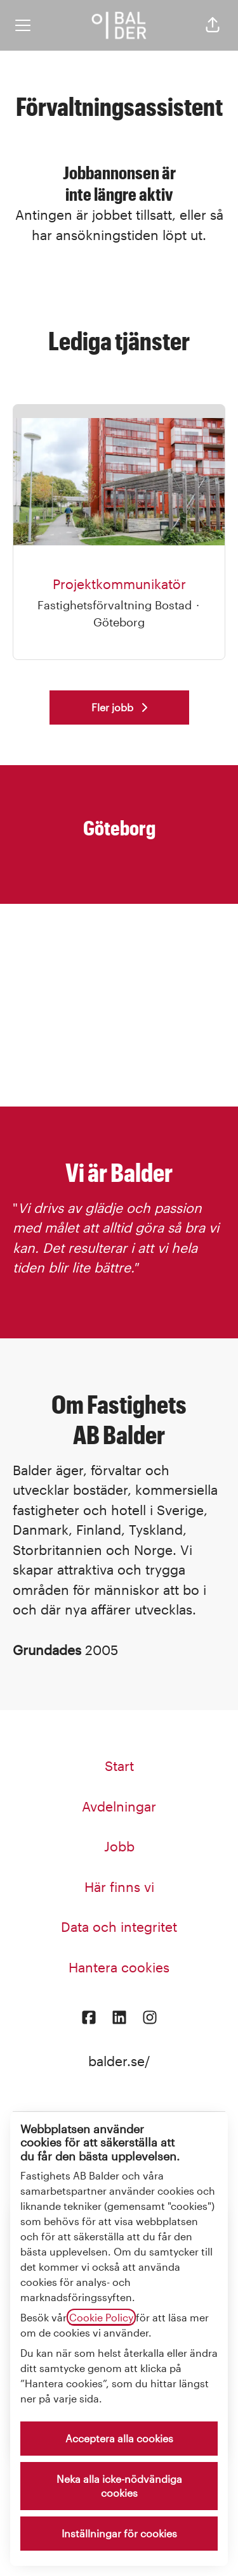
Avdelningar (119, 1806)
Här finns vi (119, 1886)
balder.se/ (119, 2061)
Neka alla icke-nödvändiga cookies (119, 2486)
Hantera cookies (119, 1967)
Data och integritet (119, 1926)
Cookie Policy (101, 2317)
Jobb (119, 1846)
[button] (212, 25)
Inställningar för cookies (119, 2533)
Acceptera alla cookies (119, 2438)
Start (119, 1765)
